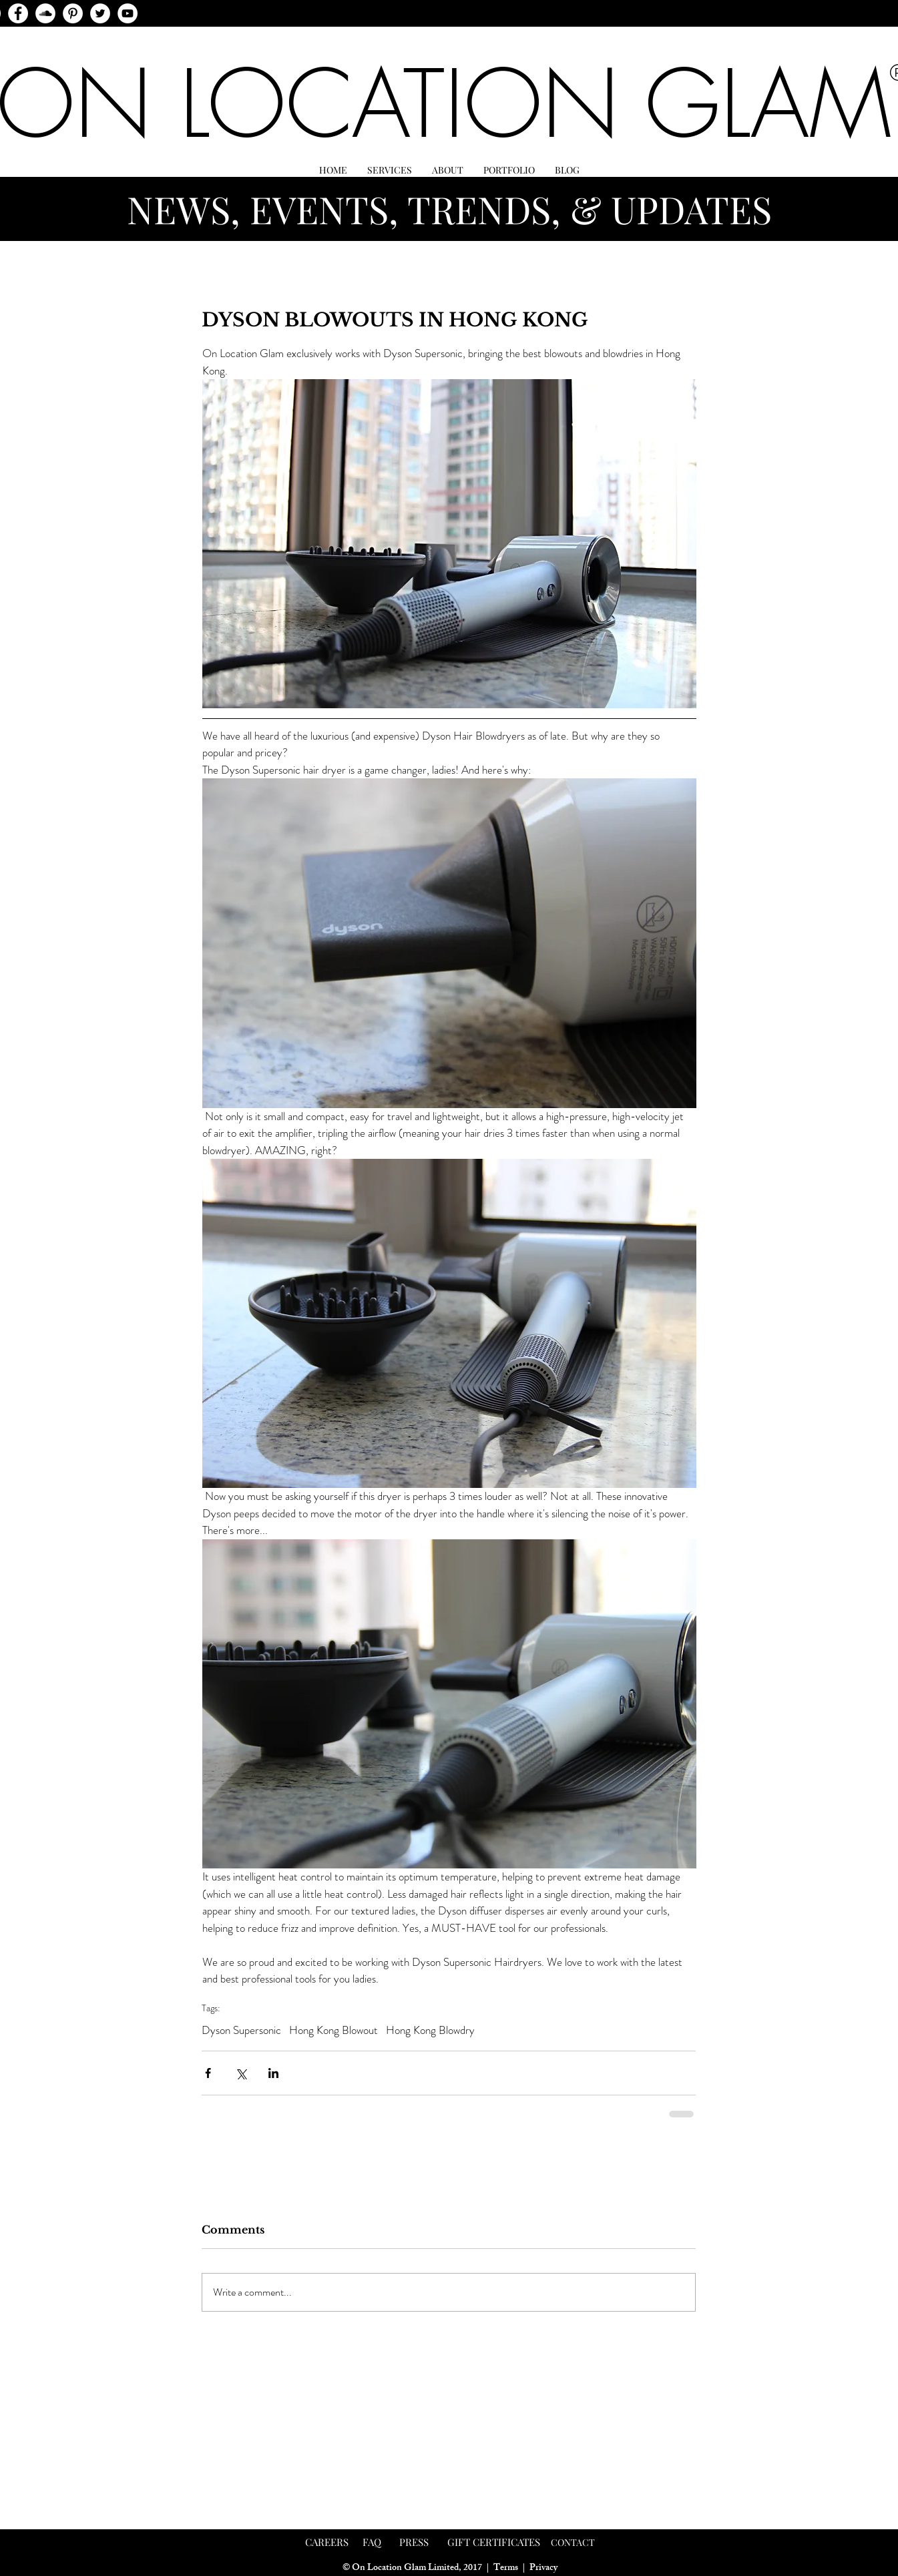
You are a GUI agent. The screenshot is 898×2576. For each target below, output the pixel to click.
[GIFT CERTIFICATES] (494, 2542)
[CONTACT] (572, 2542)
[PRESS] (414, 2542)
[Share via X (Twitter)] (240, 2073)
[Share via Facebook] (208, 2073)
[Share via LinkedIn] (273, 2073)
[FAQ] (372, 2542)
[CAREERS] (327, 2542)
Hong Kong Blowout (333, 2030)
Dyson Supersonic (241, 2030)
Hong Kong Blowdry (430, 2030)
